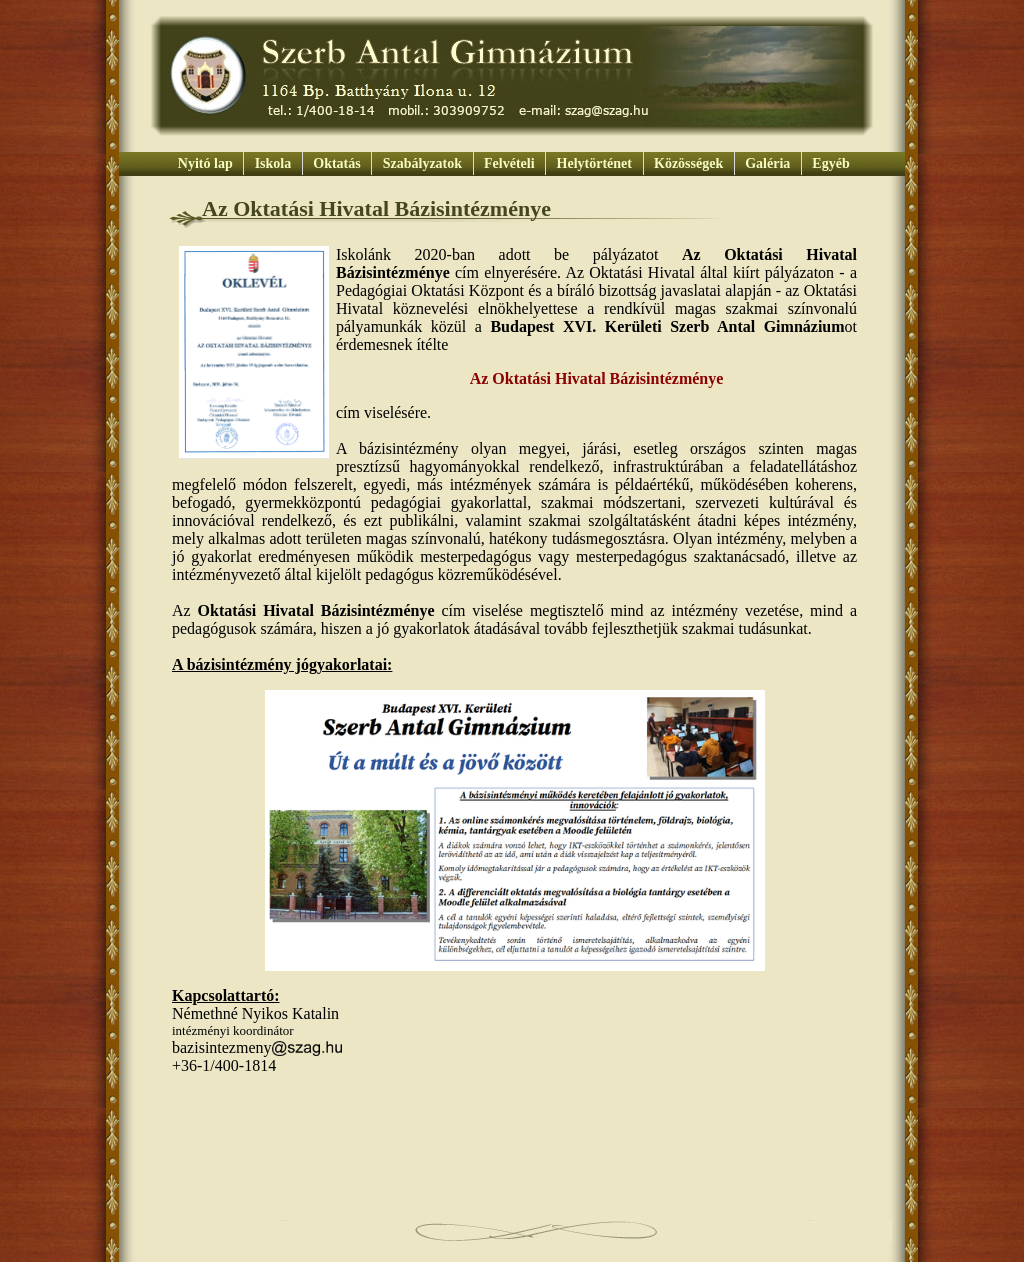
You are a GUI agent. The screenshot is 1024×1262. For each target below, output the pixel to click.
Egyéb (829, 163)
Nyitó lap (205, 163)
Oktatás (337, 163)
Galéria (768, 163)
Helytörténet (594, 163)
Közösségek (689, 163)
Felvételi (510, 163)
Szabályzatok (422, 163)
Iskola (273, 163)
